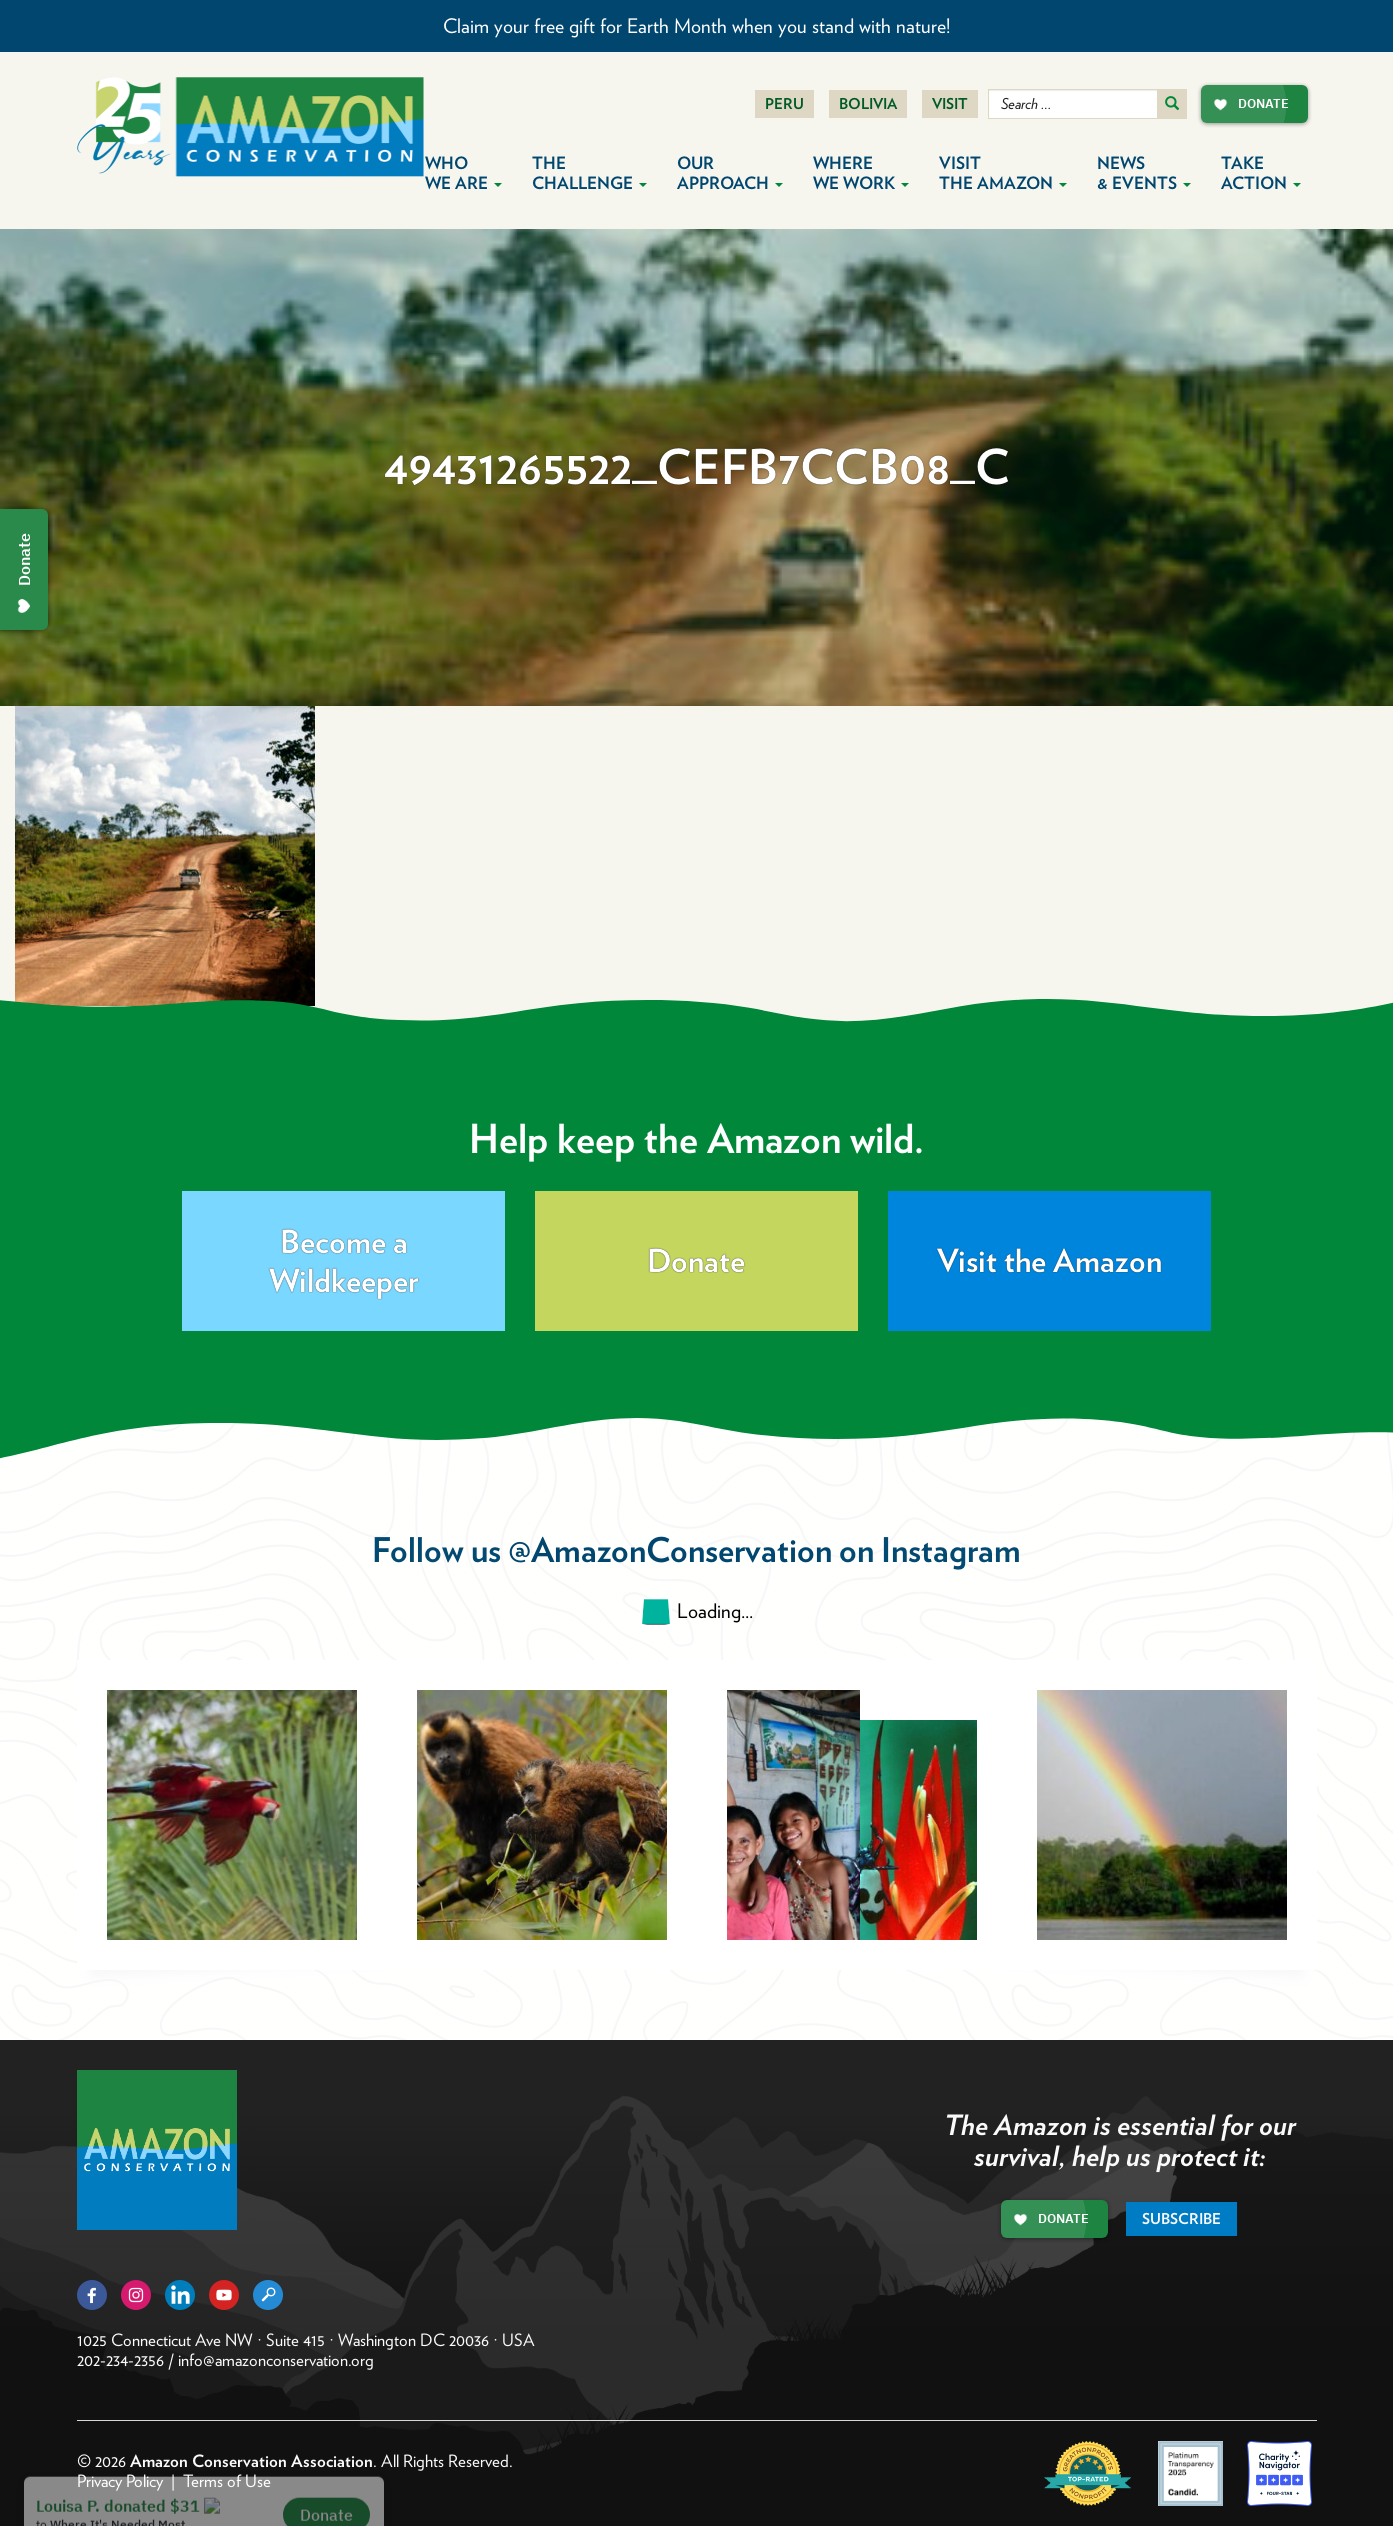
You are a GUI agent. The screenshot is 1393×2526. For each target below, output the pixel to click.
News (1144, 173)
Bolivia (868, 104)
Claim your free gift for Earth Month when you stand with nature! (696, 26)
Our (730, 173)
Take (1261, 173)
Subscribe (1181, 2219)
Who (463, 173)
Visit (950, 104)
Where (861, 173)
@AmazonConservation (670, 1549)
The (589, 173)
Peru (784, 104)
